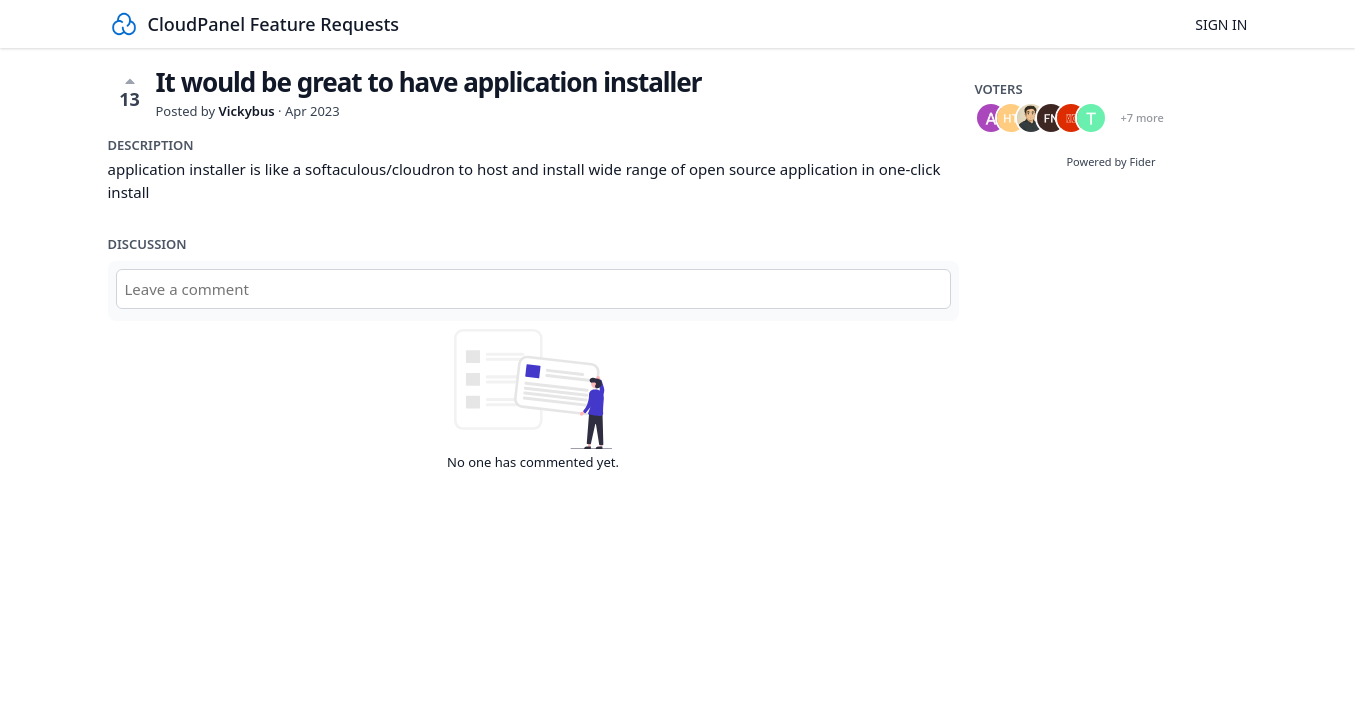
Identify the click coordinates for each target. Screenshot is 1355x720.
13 (129, 92)
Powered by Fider (1110, 161)
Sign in (1221, 24)
